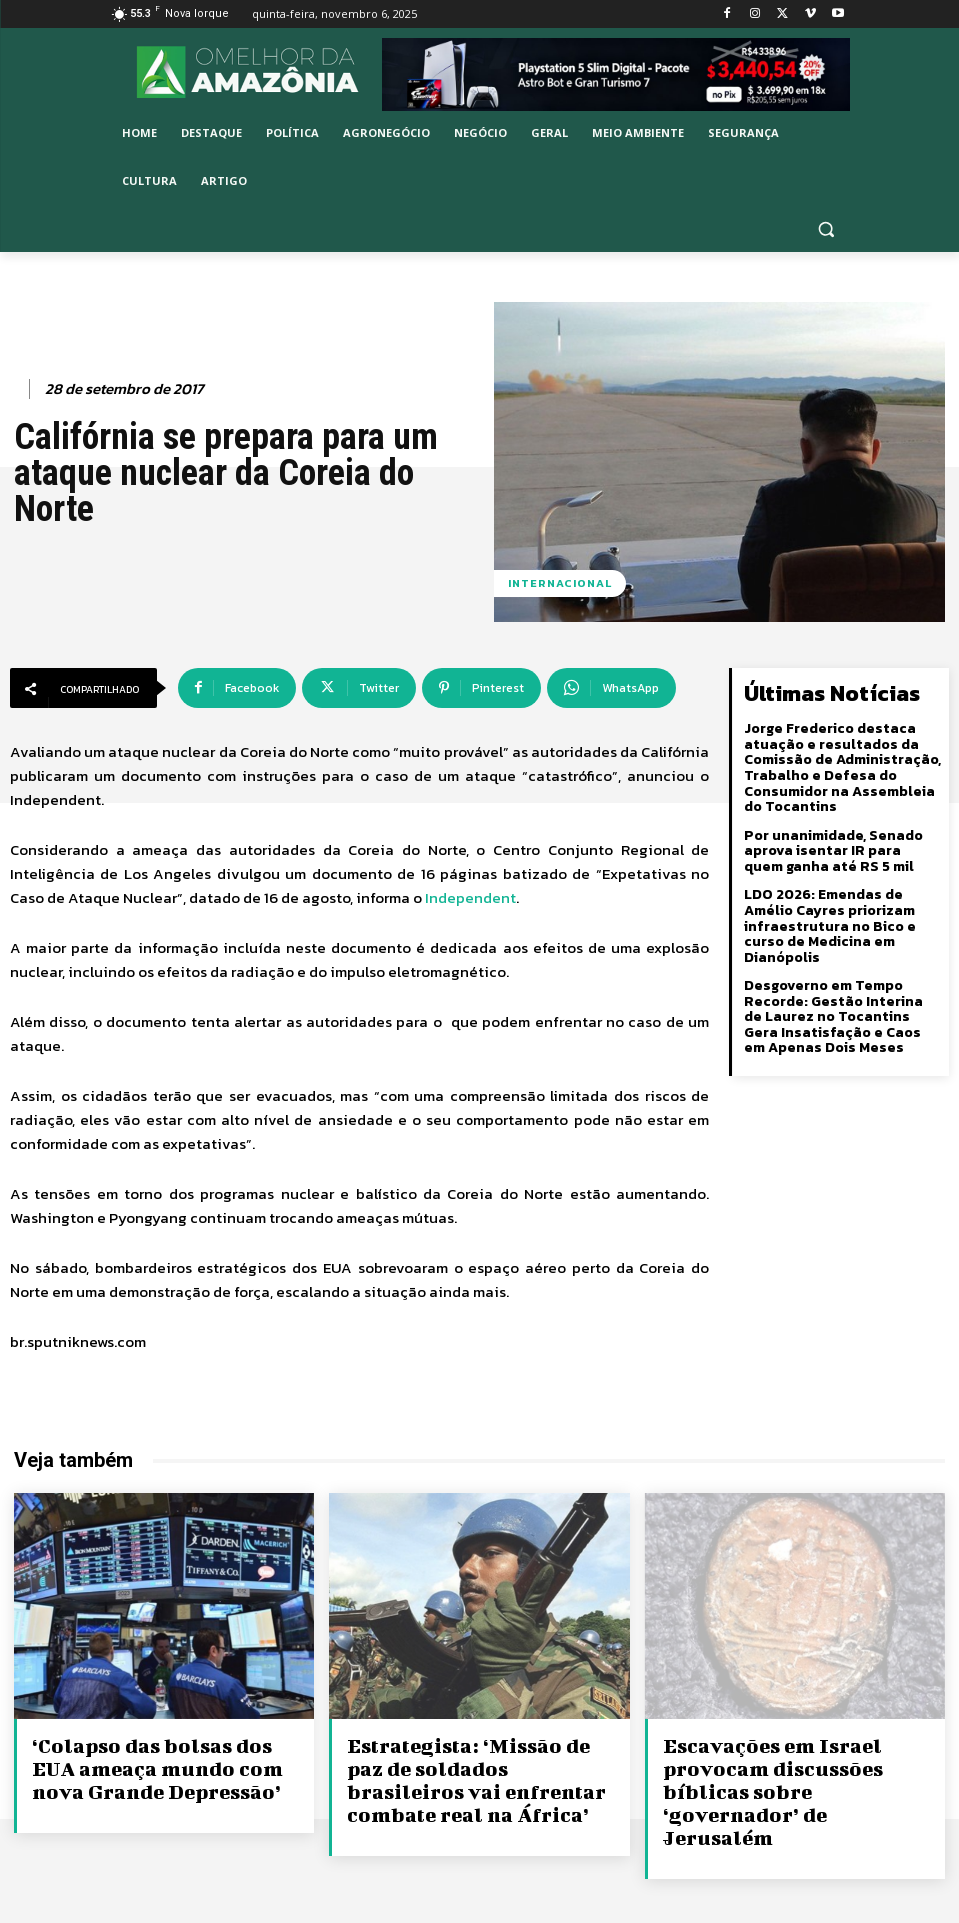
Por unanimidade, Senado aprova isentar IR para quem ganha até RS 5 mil (842, 850)
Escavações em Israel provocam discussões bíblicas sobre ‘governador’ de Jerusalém (798, 1777)
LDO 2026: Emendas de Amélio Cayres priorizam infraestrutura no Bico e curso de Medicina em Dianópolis (829, 924)
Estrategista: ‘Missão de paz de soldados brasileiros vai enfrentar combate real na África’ (473, 1777)
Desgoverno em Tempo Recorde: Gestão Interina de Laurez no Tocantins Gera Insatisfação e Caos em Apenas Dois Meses (843, 1014)
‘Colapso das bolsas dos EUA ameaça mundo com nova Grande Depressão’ (153, 1766)
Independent (470, 897)
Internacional (560, 583)
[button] (826, 229)
